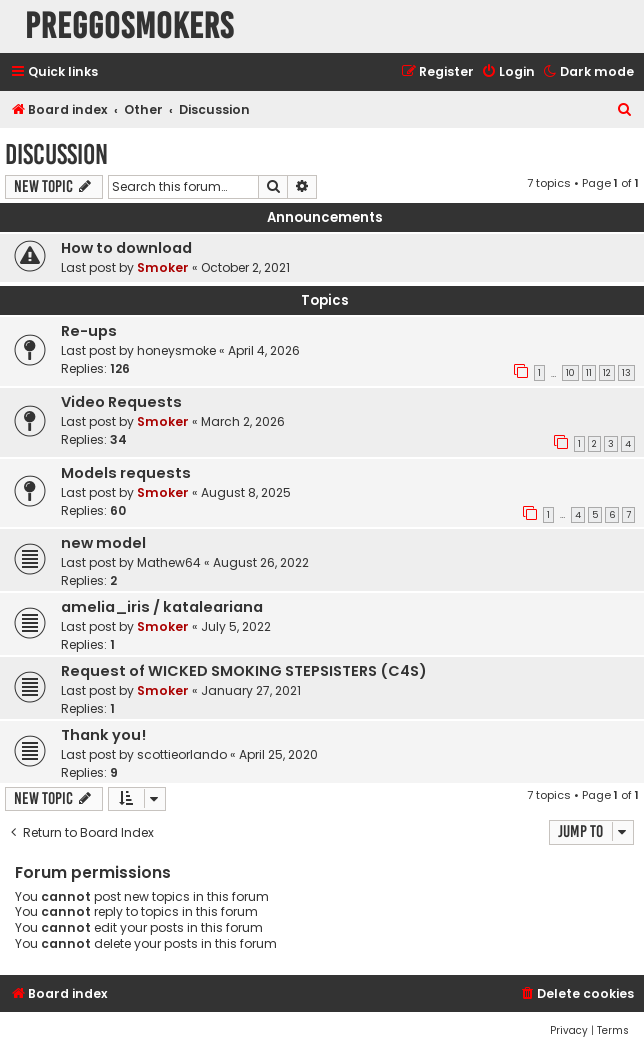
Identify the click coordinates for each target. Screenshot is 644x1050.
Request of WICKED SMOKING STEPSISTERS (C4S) (244, 671)
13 (626, 373)
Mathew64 (169, 562)
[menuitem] (508, 72)
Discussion (56, 154)
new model (103, 543)
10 (570, 373)
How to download (126, 248)
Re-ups (89, 331)
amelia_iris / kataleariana (162, 607)
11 (589, 373)
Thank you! (103, 735)
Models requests (126, 473)
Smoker (163, 267)
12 (607, 373)
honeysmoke (176, 350)
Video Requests (121, 402)
